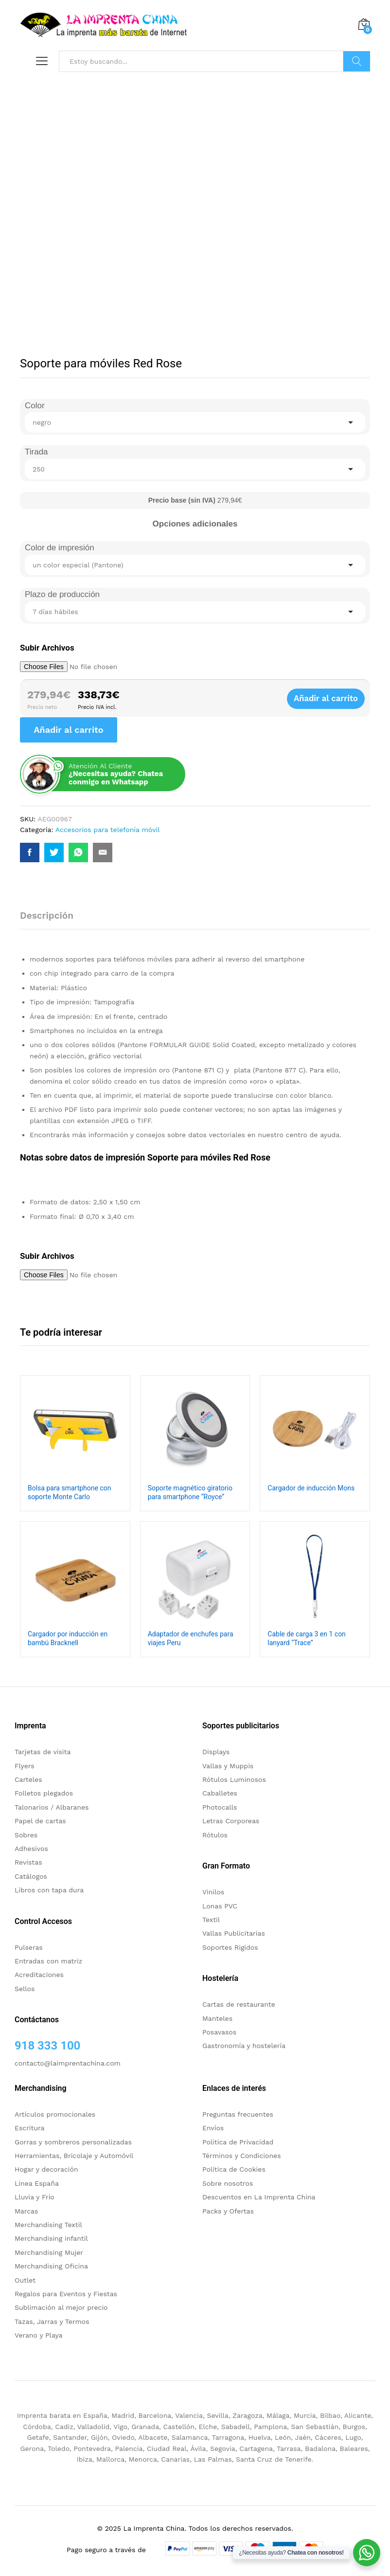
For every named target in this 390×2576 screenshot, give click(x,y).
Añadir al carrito (331, 699)
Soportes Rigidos (230, 1947)
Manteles (217, 2018)
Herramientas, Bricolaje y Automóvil (74, 2155)
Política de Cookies (234, 2169)
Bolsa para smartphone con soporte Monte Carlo (69, 1492)
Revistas (28, 1862)
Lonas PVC (219, 1906)
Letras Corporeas (230, 1821)
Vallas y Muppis (227, 1766)
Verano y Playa (38, 2335)
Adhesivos (31, 1848)
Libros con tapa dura (49, 1890)
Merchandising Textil (48, 2225)
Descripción (46, 915)
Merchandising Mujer (49, 2252)
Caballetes (219, 1793)
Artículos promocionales (55, 2114)
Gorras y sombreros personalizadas (73, 2142)
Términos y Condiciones (241, 2155)
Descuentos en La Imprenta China (259, 2197)
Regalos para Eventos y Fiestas (66, 2294)
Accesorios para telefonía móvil (107, 830)
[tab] (51, 920)
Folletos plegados (44, 1793)
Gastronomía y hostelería (243, 2046)
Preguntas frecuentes (237, 2114)
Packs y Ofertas (228, 2211)
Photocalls (219, 1807)
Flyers (25, 1766)
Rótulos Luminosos (234, 1779)
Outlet (25, 2280)
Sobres (26, 1835)
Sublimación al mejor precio (61, 2307)
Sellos (25, 1989)
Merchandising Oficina (51, 2266)
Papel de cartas (40, 1821)
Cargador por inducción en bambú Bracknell (67, 1638)
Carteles (28, 1779)
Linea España (37, 2183)
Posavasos (219, 2032)
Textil (211, 1919)
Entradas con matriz (48, 1961)
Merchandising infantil (51, 2238)
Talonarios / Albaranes (52, 1807)
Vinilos (213, 1892)
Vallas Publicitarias (233, 1933)
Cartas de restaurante (238, 2004)
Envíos (213, 2128)
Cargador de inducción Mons (311, 1488)
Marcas (26, 2211)
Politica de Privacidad (237, 2142)
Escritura (30, 2128)
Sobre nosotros (227, 2183)
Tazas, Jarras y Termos (52, 2321)
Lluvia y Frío (34, 2197)
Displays (216, 1752)
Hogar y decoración (46, 2169)
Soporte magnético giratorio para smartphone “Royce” (190, 1492)
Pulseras (29, 1947)
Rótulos (215, 1835)
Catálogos (31, 1876)
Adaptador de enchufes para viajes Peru (190, 1638)
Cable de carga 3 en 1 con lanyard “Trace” (306, 1638)
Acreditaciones (39, 1974)
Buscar (356, 61)
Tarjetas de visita (43, 1752)
